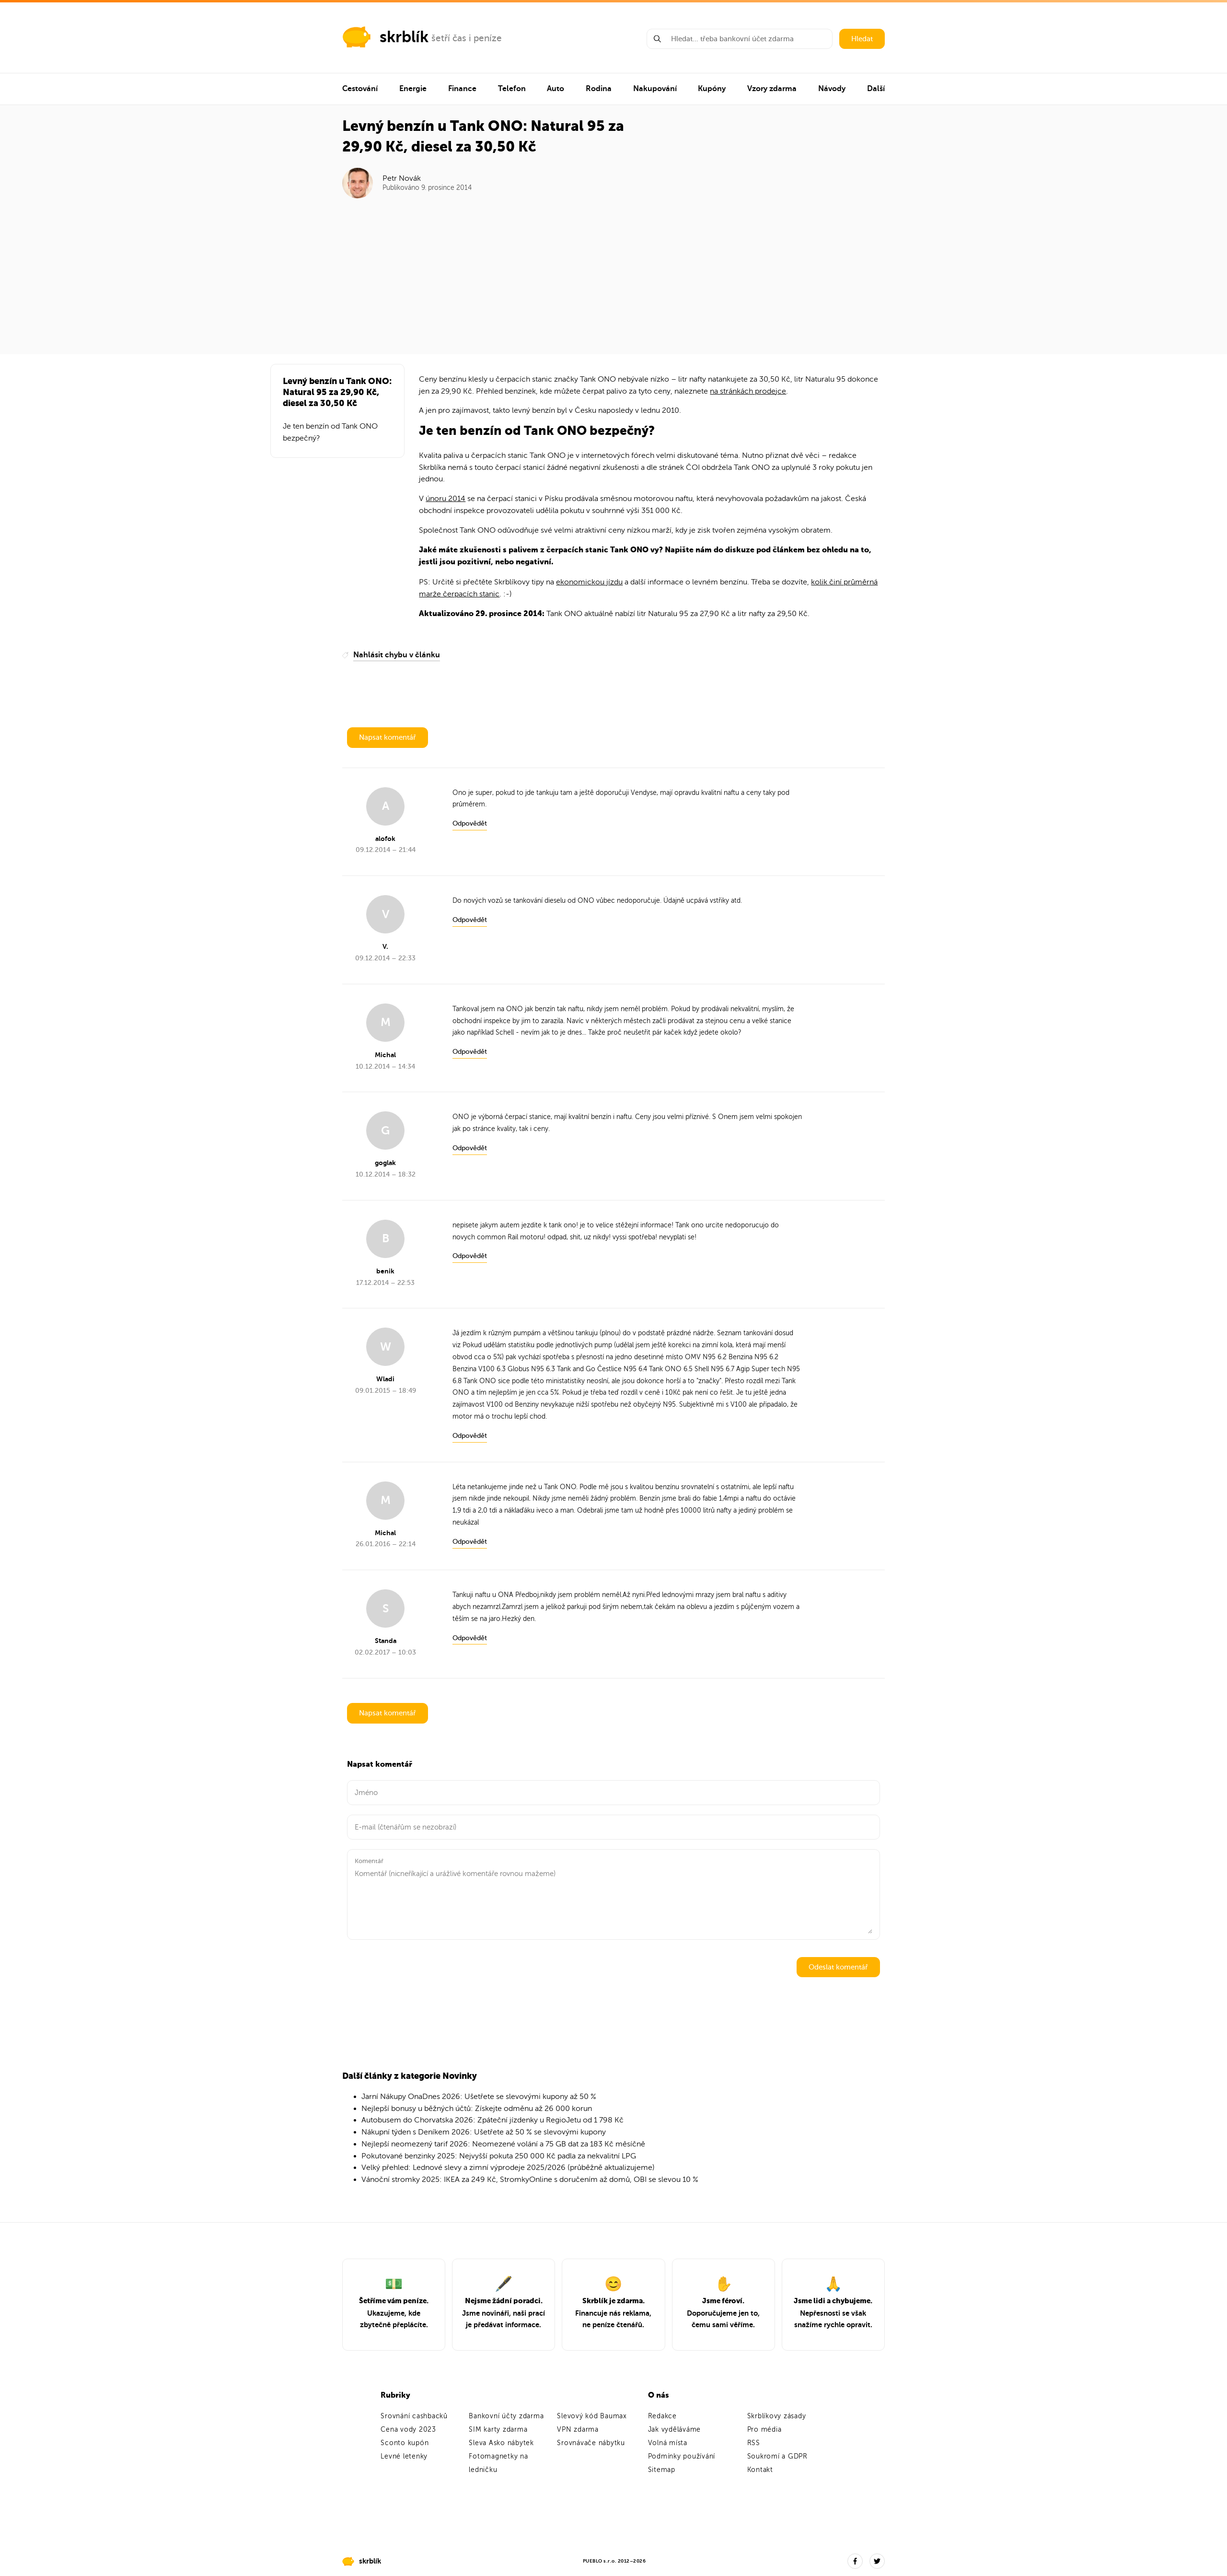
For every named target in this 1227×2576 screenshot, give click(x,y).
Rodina (599, 88)
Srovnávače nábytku (591, 2443)
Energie (413, 88)
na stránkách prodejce (748, 391)
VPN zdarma (578, 2429)
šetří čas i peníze (466, 38)
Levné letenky (404, 2456)
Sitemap (661, 2469)
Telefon (512, 88)
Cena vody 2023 (408, 2429)
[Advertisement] (614, 270)
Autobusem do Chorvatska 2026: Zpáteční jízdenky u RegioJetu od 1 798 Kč (492, 2120)
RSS (753, 2443)
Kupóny (712, 88)
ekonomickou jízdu (589, 582)
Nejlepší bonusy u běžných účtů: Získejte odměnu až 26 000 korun (476, 2108)
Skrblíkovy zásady (776, 2416)
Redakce (662, 2416)
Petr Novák (401, 178)
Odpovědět (469, 823)
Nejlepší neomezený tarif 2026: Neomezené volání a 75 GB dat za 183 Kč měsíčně (503, 2144)
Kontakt (760, 2469)
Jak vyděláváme (674, 2429)
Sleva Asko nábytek (501, 2443)
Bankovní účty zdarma (506, 2416)
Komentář (369, 1861)
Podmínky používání (682, 2456)
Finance (462, 88)
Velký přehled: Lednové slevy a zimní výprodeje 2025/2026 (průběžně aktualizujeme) (508, 2167)
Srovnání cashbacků (414, 2416)
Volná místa (667, 2443)
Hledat (862, 39)
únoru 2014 (445, 498)
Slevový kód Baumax (592, 2416)
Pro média (764, 2429)
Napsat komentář (387, 737)
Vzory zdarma (772, 88)
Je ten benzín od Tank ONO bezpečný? (330, 432)
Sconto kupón (404, 2443)
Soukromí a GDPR (777, 2456)
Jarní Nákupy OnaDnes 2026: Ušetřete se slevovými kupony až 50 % (478, 2096)
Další (876, 88)
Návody (831, 88)
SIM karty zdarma (498, 2429)
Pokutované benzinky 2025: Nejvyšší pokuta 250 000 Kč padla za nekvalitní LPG (498, 2156)
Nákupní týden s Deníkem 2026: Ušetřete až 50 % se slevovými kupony (483, 2132)
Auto (555, 88)
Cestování (360, 88)
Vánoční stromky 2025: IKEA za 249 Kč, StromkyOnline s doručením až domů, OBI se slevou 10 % (529, 2179)
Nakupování (655, 88)
